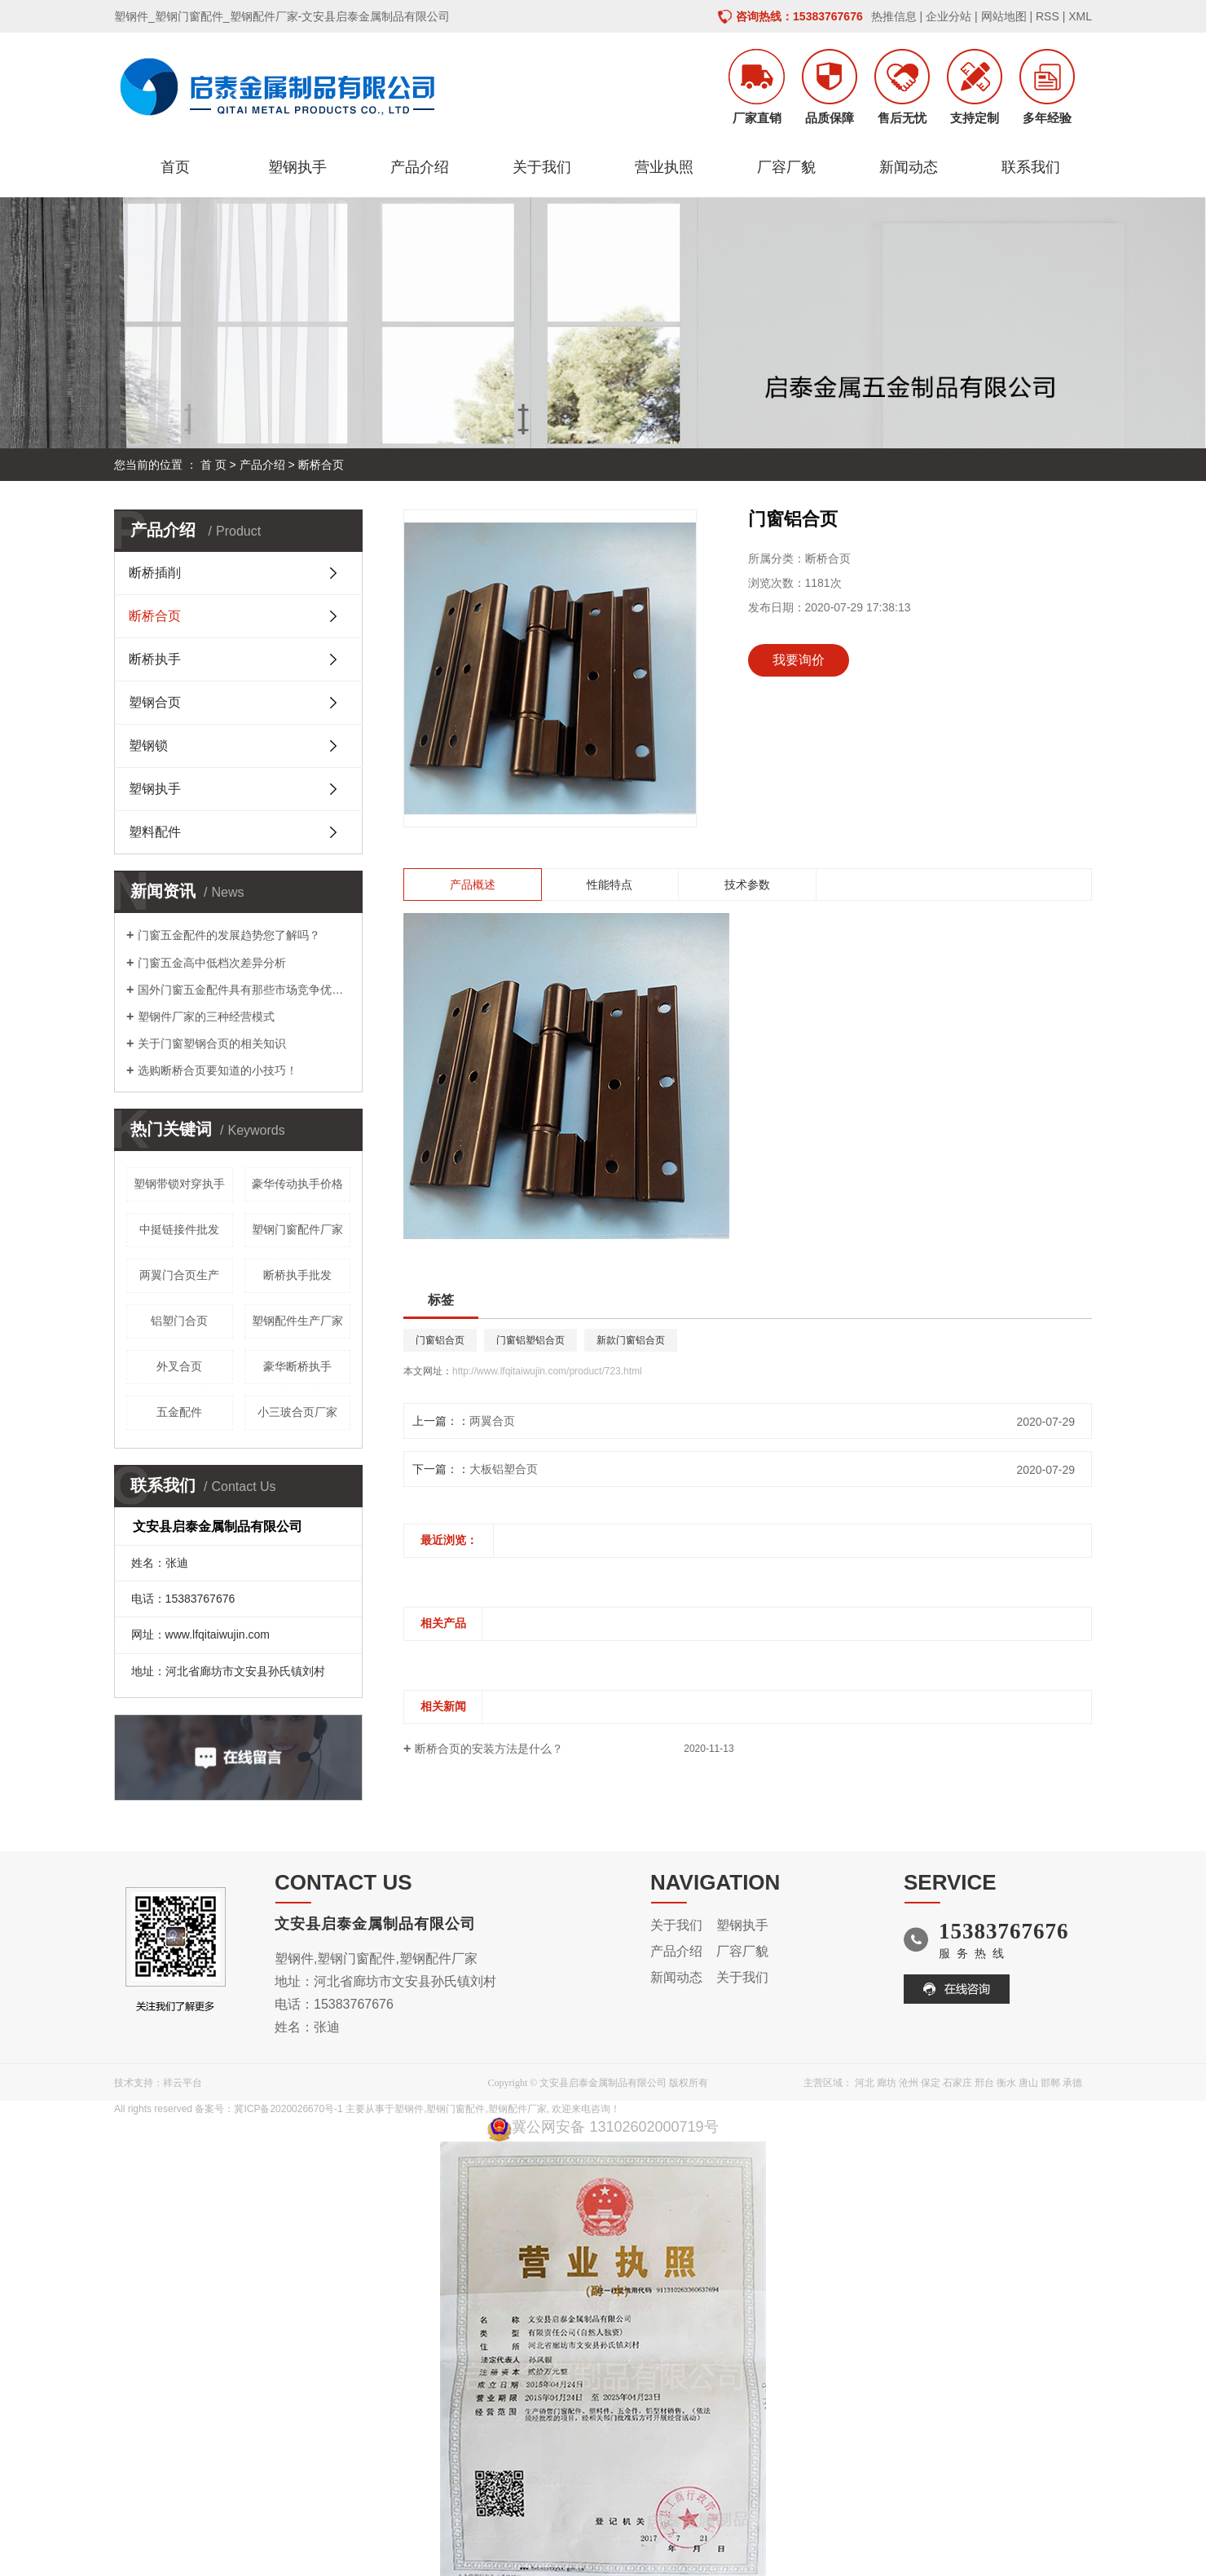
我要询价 (798, 660)
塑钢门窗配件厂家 (297, 1229)
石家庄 (957, 2083)
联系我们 (1030, 167)
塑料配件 (155, 832)
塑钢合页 (155, 702)
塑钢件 (409, 2109)
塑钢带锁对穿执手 (179, 1183)
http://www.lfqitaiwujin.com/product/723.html (547, 1371)
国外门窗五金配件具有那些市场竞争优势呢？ (244, 989)
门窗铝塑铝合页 (530, 1340)
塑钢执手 (297, 167)
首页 (175, 167)
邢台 (984, 2083)
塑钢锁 (148, 745)
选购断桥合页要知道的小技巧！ (217, 1070)
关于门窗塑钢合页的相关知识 (212, 1043)
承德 (1072, 2083)
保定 (930, 2083)
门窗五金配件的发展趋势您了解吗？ (229, 935)
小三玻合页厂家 (297, 1411)
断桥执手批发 (297, 1274)
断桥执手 (155, 659)
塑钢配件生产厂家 (297, 1320)
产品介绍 (419, 167)
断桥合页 (321, 464)
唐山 (1028, 2083)
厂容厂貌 (786, 167)
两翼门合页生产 (179, 1274)
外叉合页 (179, 1366)
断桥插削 (155, 573)
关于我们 (542, 167)
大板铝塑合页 (503, 1468)
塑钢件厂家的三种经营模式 (206, 1016)
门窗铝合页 (440, 1340)
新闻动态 (908, 167)
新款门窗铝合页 (630, 1340)
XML (1080, 16)
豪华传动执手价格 (297, 1183)
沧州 (908, 2083)
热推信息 (894, 16)
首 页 (213, 464)
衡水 (1006, 2083)
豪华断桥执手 (297, 1366)
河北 (864, 2083)
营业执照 (664, 167)
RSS (1047, 16)
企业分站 (948, 16)
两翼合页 (492, 1420)
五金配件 (179, 1411)
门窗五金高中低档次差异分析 (212, 962)
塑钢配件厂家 (517, 2109)
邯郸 (1050, 2083)
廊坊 (886, 2083)
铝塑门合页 (179, 1320)
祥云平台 (182, 2083)
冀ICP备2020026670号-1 (288, 2109)
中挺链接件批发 (179, 1229)
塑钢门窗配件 (455, 2109)
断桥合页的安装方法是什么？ (489, 1748)
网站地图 (1004, 16)
